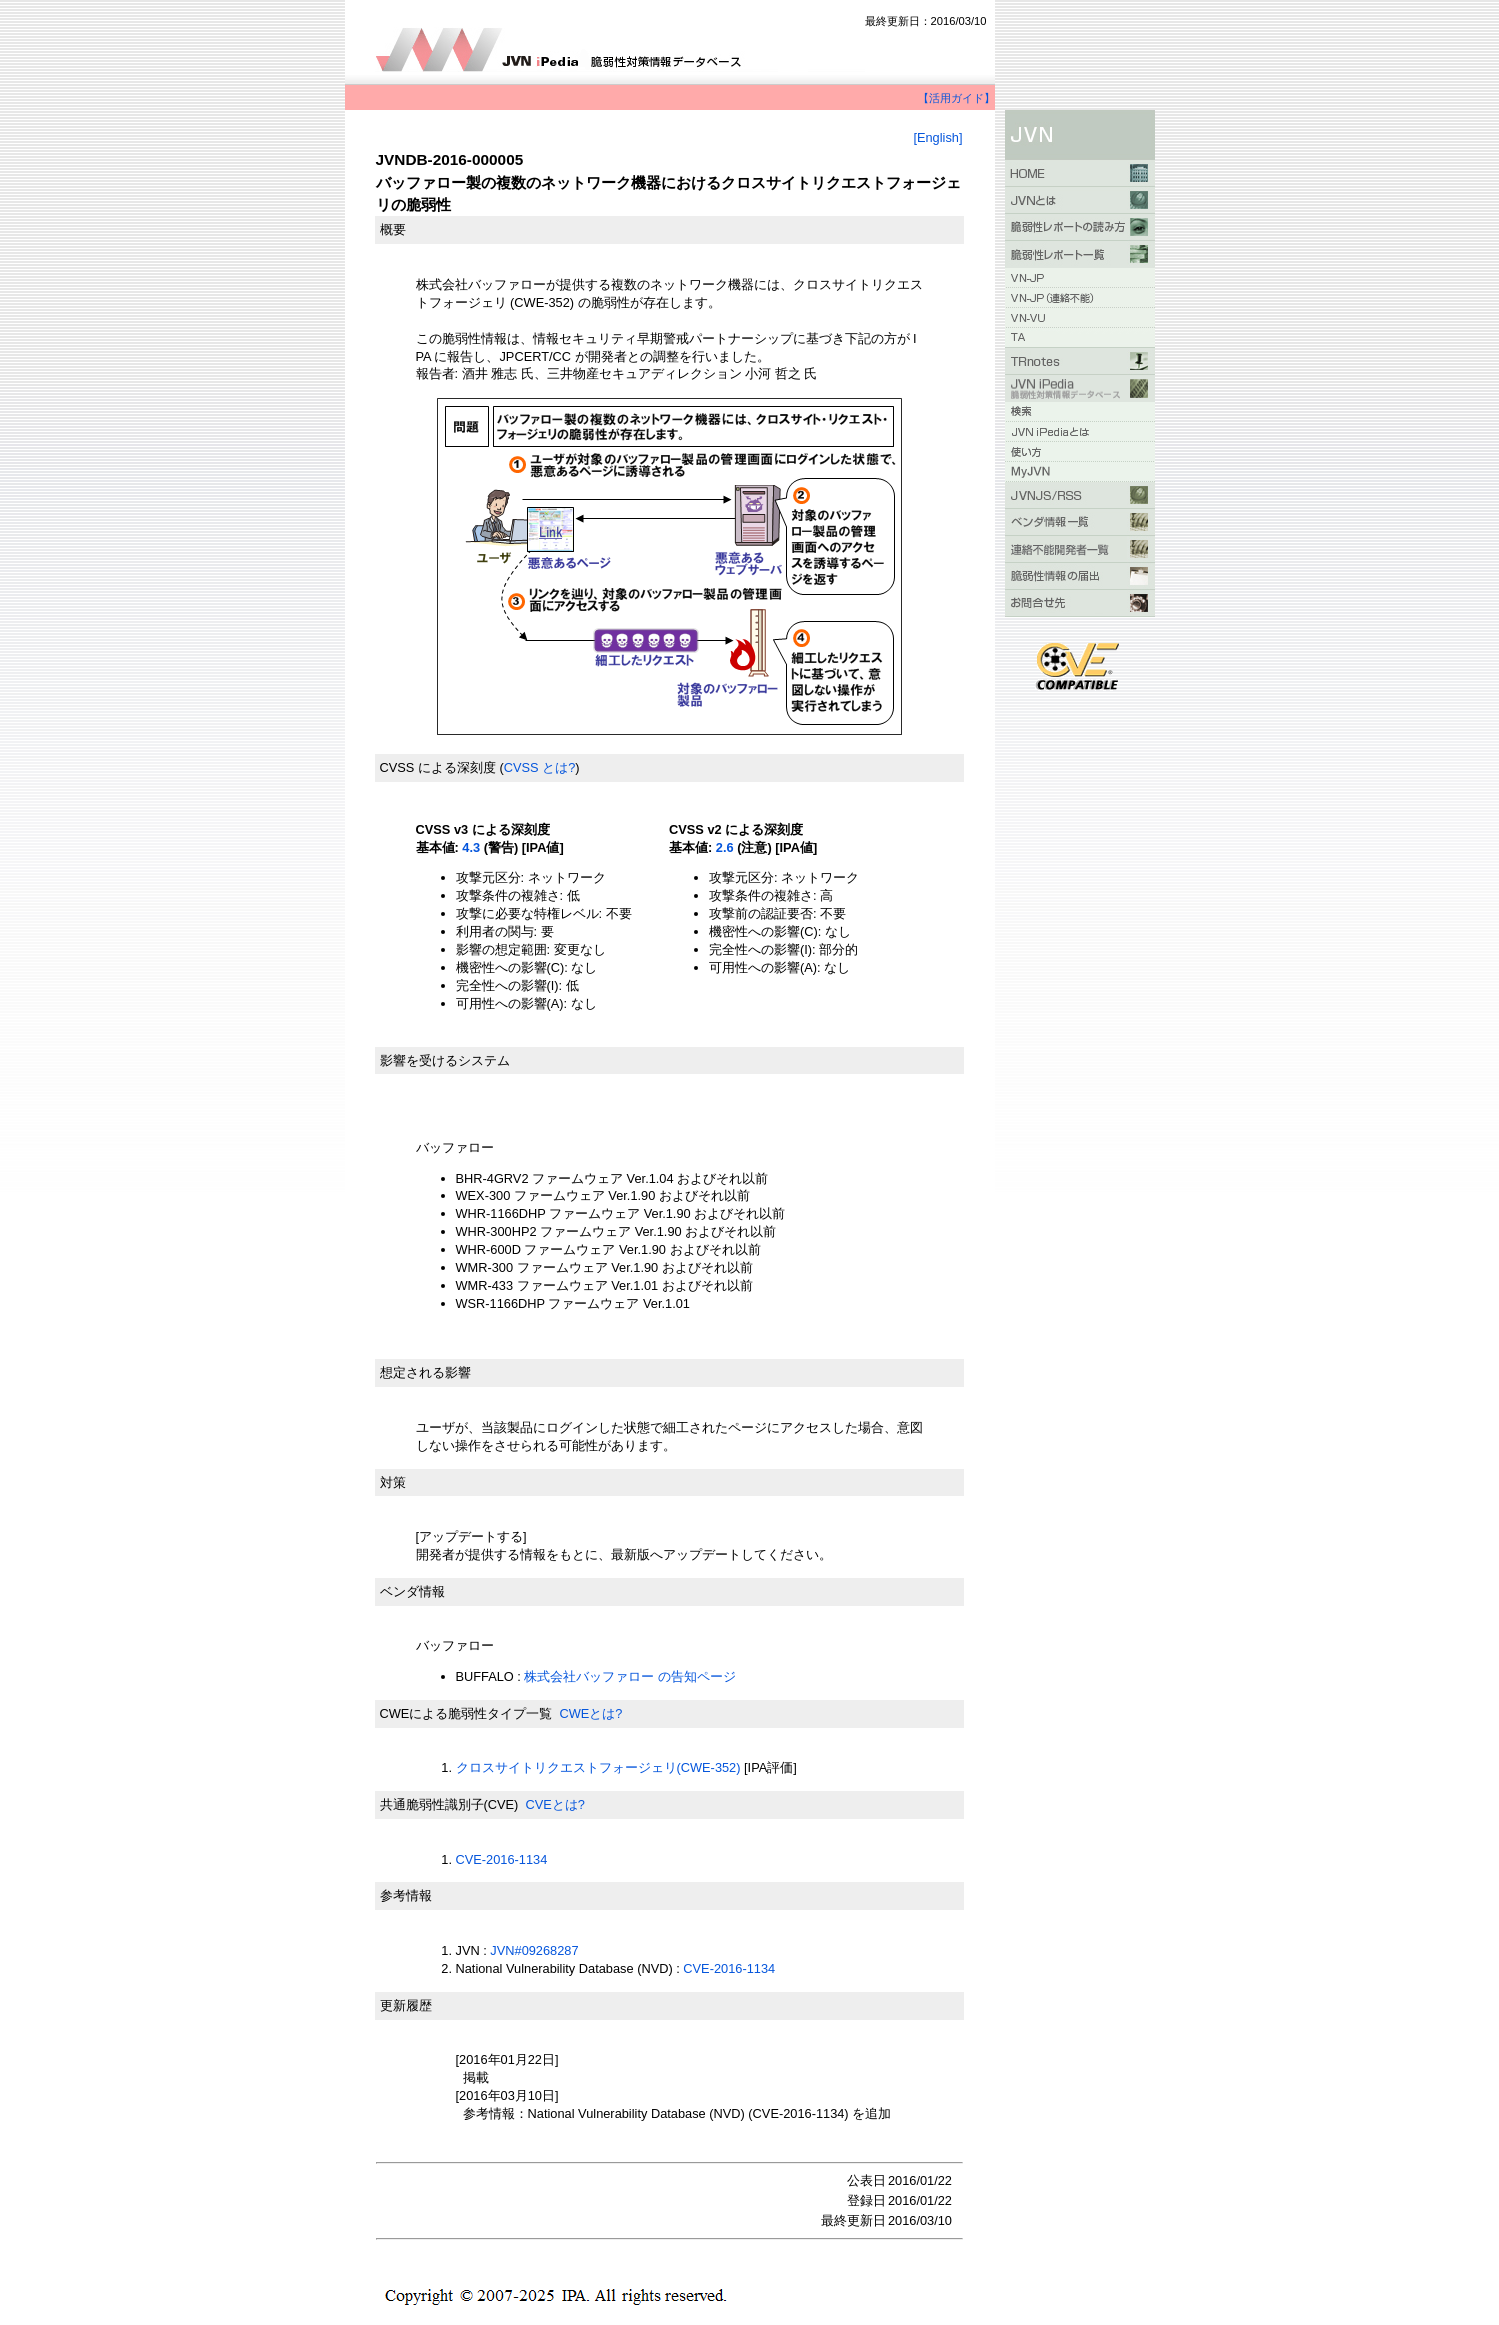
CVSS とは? (540, 767)
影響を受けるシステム (445, 1060)
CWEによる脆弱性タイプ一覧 (466, 1713)
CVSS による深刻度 (438, 767)
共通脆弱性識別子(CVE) (449, 1804)
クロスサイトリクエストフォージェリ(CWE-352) (598, 1767)
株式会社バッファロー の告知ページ (630, 1676)
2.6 (725, 847)
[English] (937, 137)
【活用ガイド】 (956, 98)
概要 (393, 229)
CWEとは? (590, 1713)
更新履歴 (406, 2005)
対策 (393, 1482)
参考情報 (406, 1895)
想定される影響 (425, 1372)
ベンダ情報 (412, 1591)
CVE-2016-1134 (502, 1859)
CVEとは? (554, 1804)
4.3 (471, 847)
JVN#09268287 (534, 1950)
